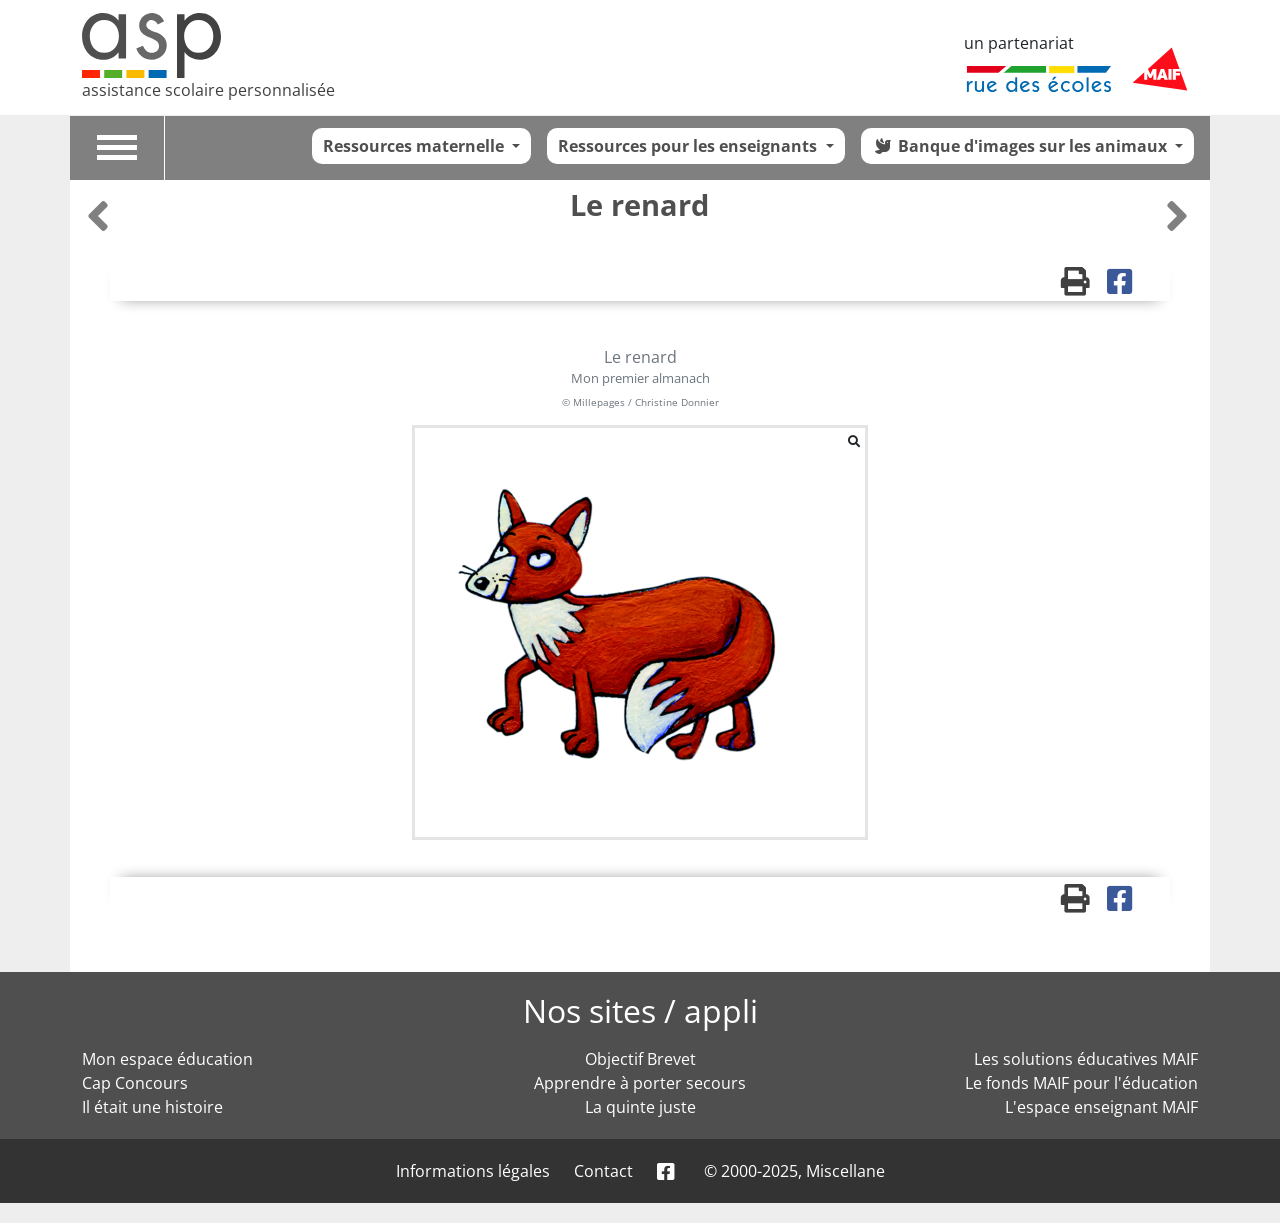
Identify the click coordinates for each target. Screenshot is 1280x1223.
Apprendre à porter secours (640, 1083)
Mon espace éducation (167, 1059)
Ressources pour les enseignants (689, 146)
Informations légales (473, 1171)
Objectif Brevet (640, 1059)
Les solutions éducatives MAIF (1086, 1059)
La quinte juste (640, 1107)
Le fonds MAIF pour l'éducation (1081, 1083)
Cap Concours (135, 1083)
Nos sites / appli (640, 1010)
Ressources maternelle (415, 146)
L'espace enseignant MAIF (1101, 1107)
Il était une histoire (152, 1107)
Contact (603, 1171)
